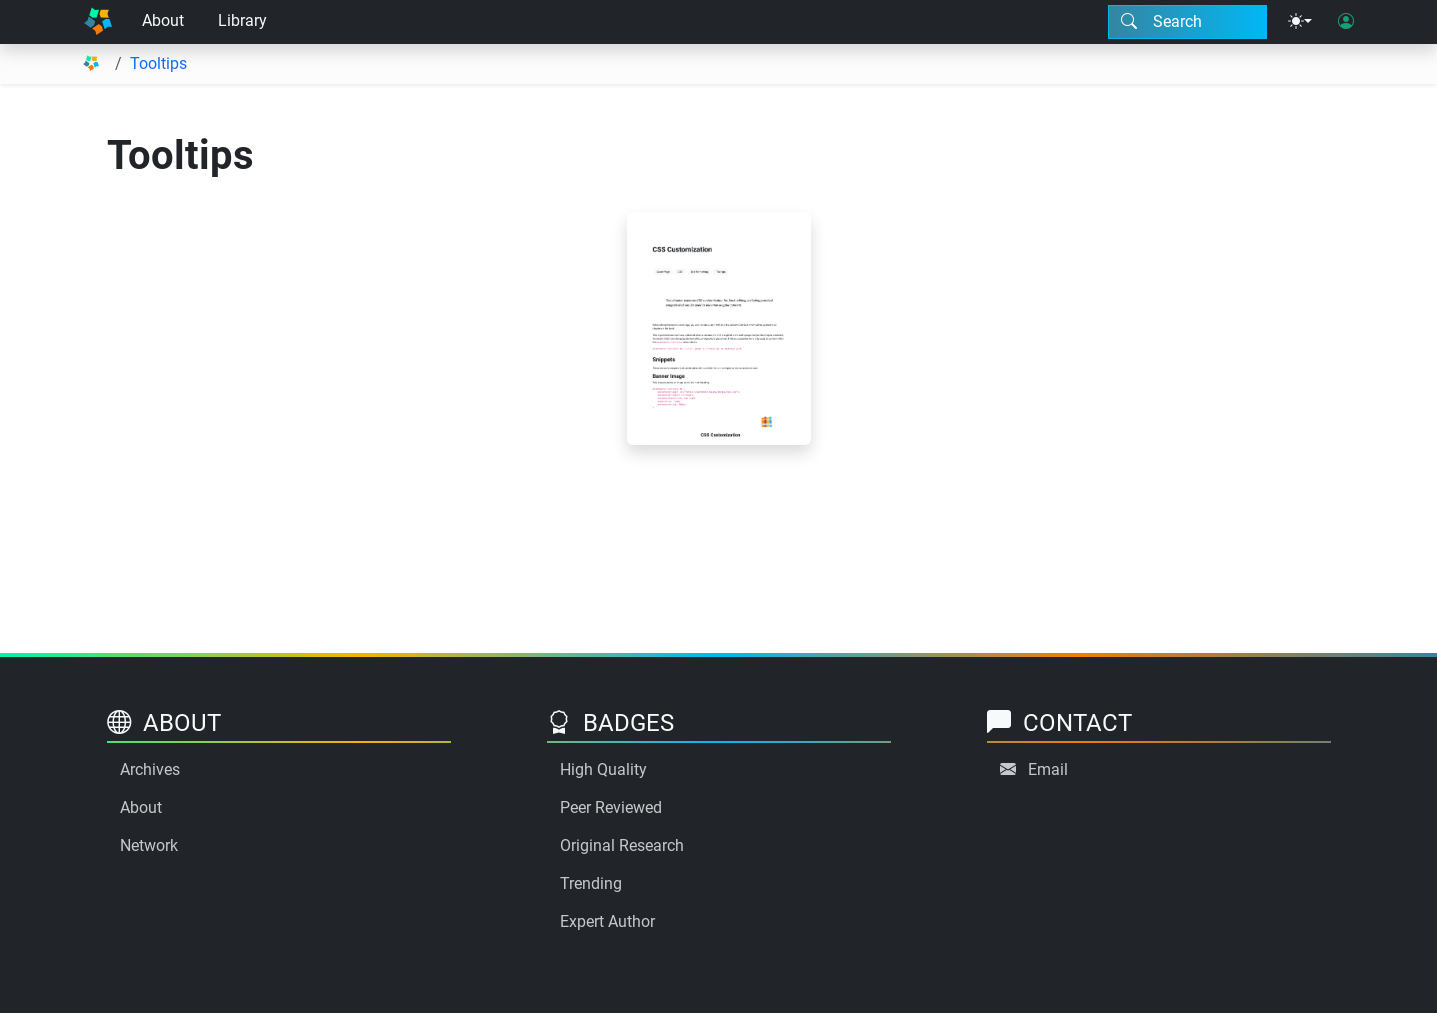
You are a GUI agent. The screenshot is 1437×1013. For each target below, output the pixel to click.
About (163, 20)
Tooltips (158, 63)
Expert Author (607, 921)
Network (149, 845)
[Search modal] (1187, 22)
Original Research (622, 845)
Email (1048, 769)
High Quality (603, 769)
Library (242, 20)
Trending (591, 883)
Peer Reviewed (611, 807)
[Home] (98, 22)
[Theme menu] (1300, 22)
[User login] (1346, 22)
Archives (150, 769)
